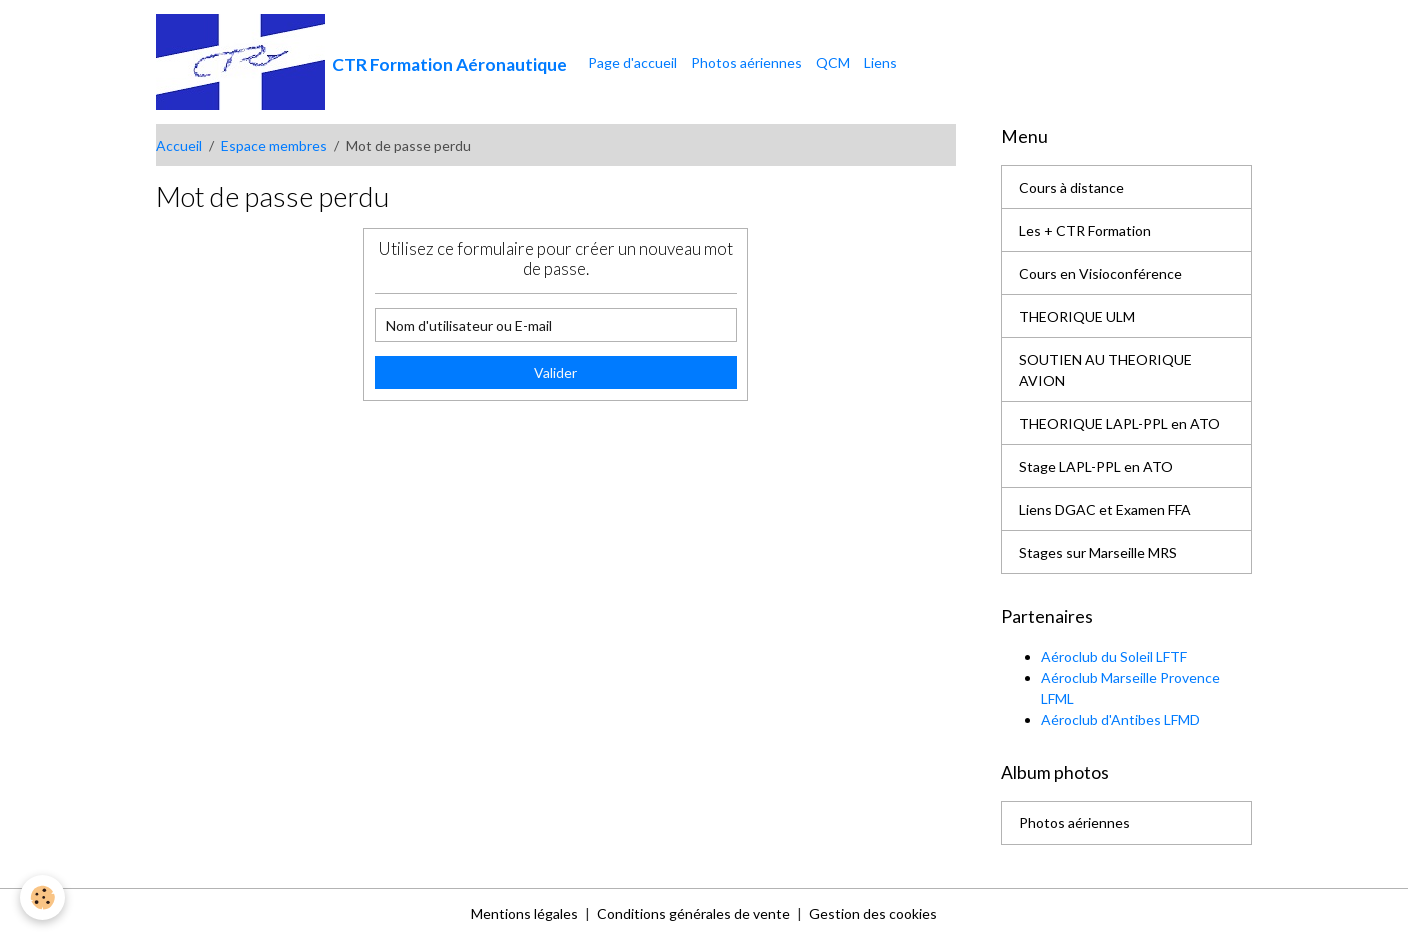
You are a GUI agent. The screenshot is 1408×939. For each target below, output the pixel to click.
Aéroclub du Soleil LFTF (1114, 656)
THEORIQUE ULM (1077, 316)
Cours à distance (1071, 187)
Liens (880, 62)
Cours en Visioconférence (1100, 273)
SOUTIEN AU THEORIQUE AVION (1105, 370)
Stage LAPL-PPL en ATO (1096, 466)
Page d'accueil (632, 62)
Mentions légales (524, 913)
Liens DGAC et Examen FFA (1105, 509)
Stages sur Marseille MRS (1098, 552)
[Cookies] (42, 897)
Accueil (179, 145)
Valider (555, 372)
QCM (833, 62)
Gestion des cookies (873, 913)
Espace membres (274, 145)
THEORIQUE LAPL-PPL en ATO (1119, 423)
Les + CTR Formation (1085, 230)
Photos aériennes (746, 62)
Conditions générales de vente (693, 913)
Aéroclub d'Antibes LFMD (1120, 719)
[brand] (361, 62)
